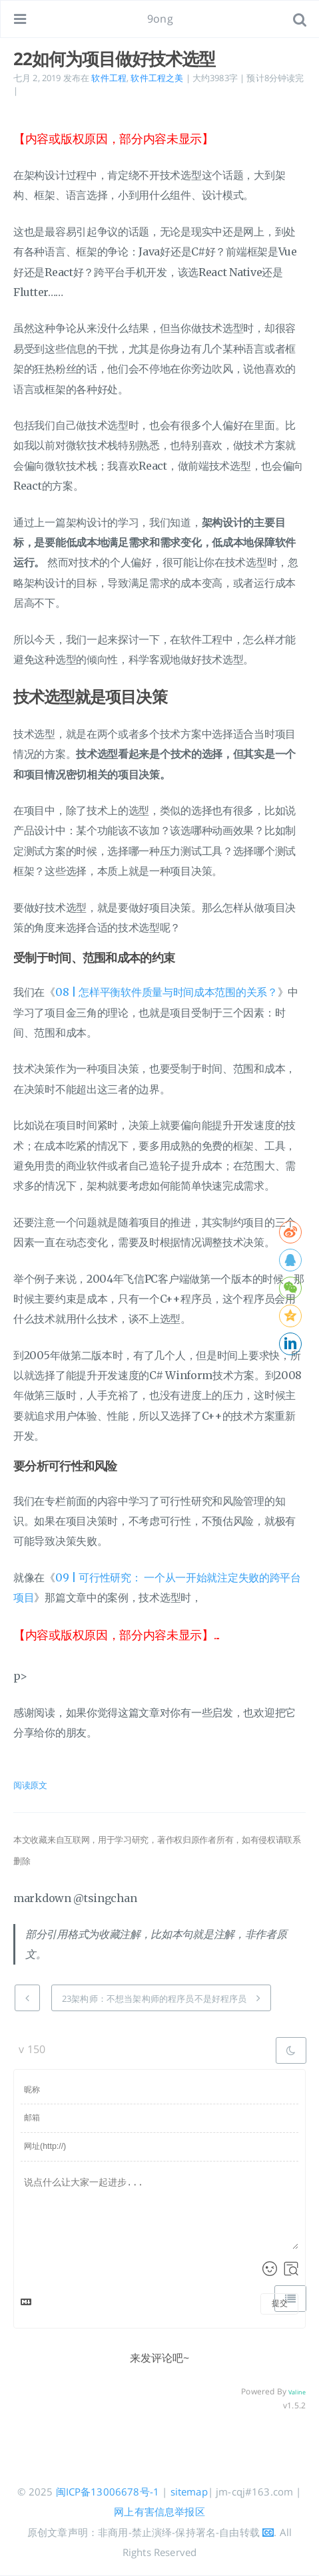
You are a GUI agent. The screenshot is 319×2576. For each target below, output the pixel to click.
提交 (280, 2303)
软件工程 (109, 78)
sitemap (189, 2491)
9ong (160, 18)
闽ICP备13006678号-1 (108, 2491)
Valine (297, 2392)
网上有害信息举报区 (159, 2511)
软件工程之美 (157, 78)
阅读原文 (30, 1785)
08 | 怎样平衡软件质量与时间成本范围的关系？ (166, 992)
